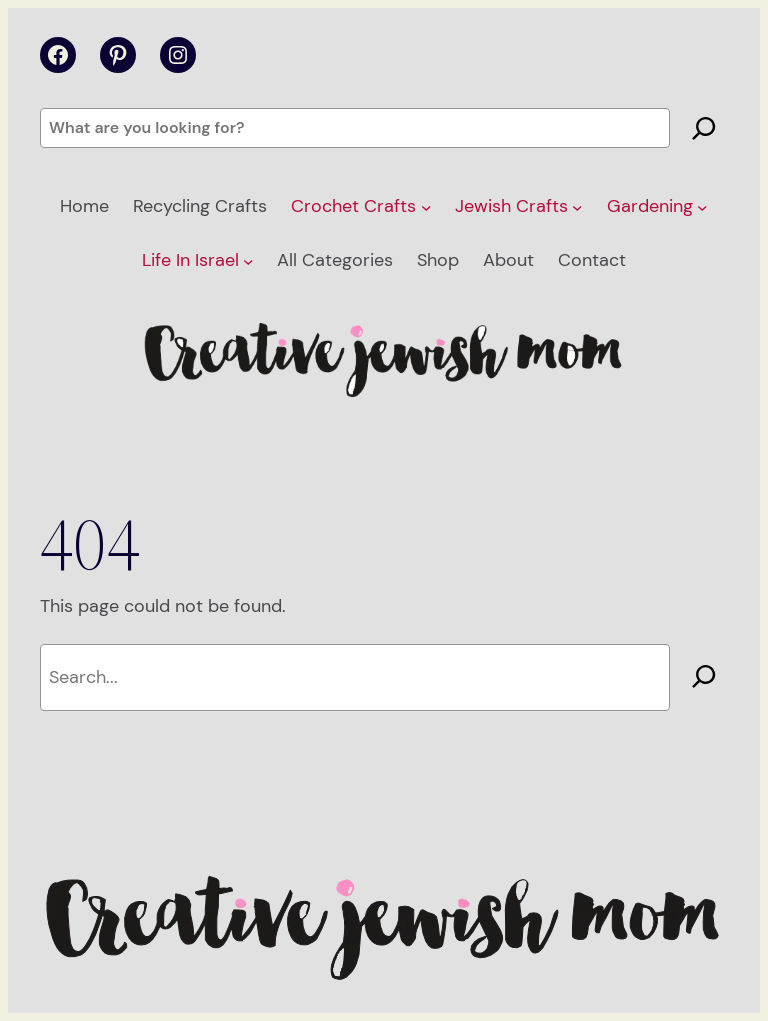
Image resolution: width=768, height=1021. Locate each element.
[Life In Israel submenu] (248, 261)
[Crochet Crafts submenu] (426, 207)
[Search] (704, 128)
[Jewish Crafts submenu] (577, 207)
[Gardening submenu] (702, 207)
